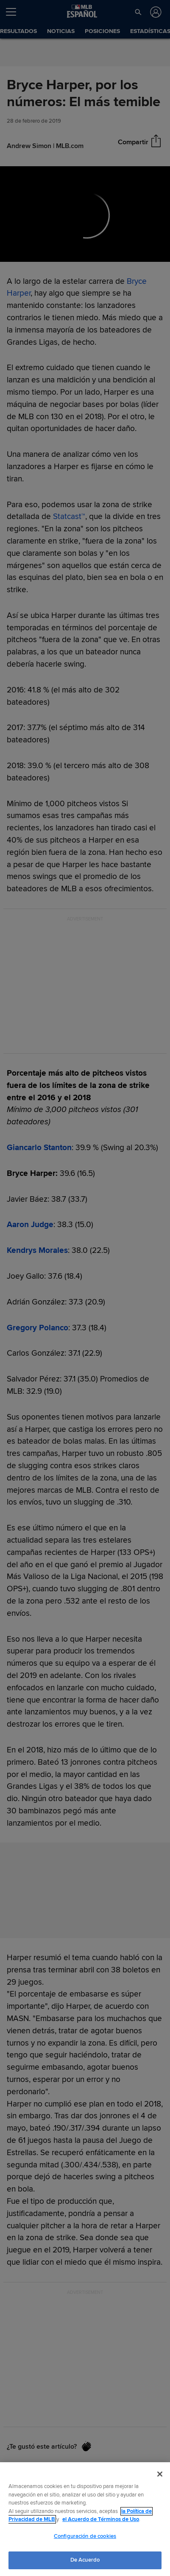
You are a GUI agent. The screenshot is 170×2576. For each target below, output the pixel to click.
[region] (85, 2519)
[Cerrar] (159, 2474)
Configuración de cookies (85, 2536)
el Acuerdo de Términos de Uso (100, 2519)
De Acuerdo (85, 2560)
